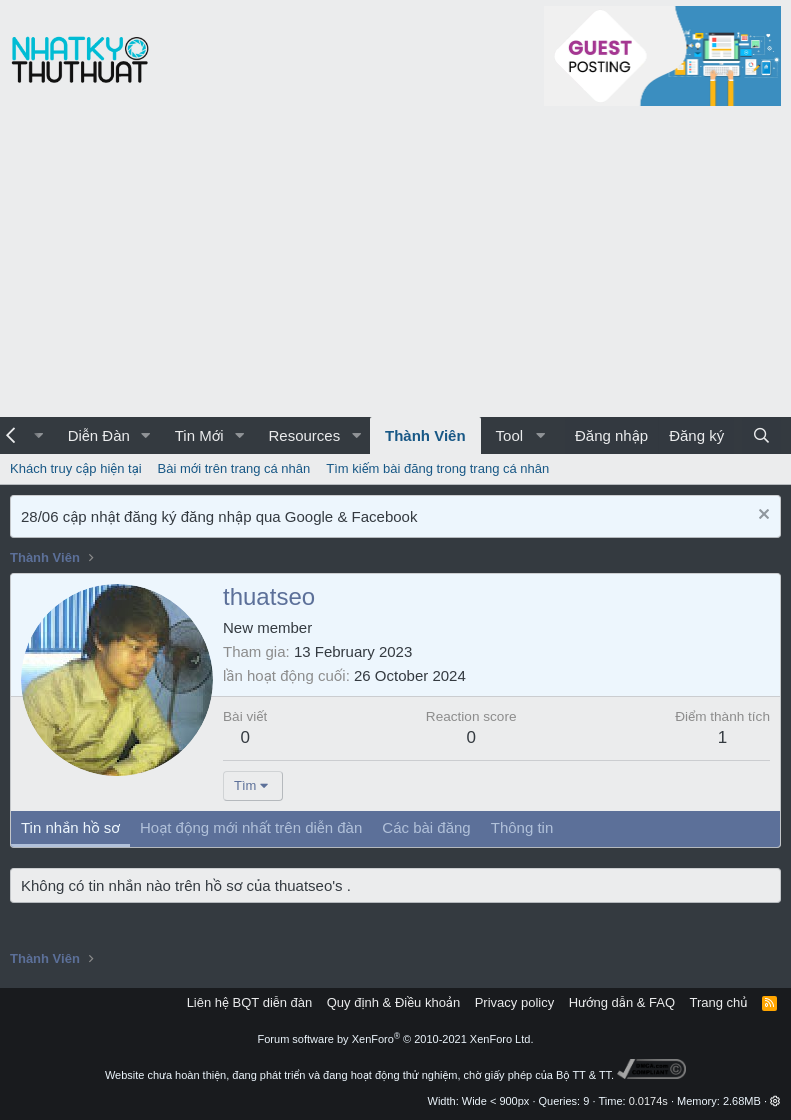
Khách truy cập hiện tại (76, 468)
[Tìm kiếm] (761, 435)
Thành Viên (425, 435)
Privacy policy (514, 1002)
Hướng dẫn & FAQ (622, 1002)
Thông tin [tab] (522, 827)
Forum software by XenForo (396, 1039)
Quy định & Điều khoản (393, 1002)
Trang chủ (719, 1002)
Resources (304, 435)
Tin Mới (199, 435)
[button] (146, 435)
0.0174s (648, 1101)
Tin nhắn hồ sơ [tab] (70, 827)
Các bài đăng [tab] (426, 827)
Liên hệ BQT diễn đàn (250, 1002)
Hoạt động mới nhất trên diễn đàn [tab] (251, 827)
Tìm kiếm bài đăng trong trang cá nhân (437, 468)
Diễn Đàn (99, 435)
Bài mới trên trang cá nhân (234, 468)
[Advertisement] (395, 267)
